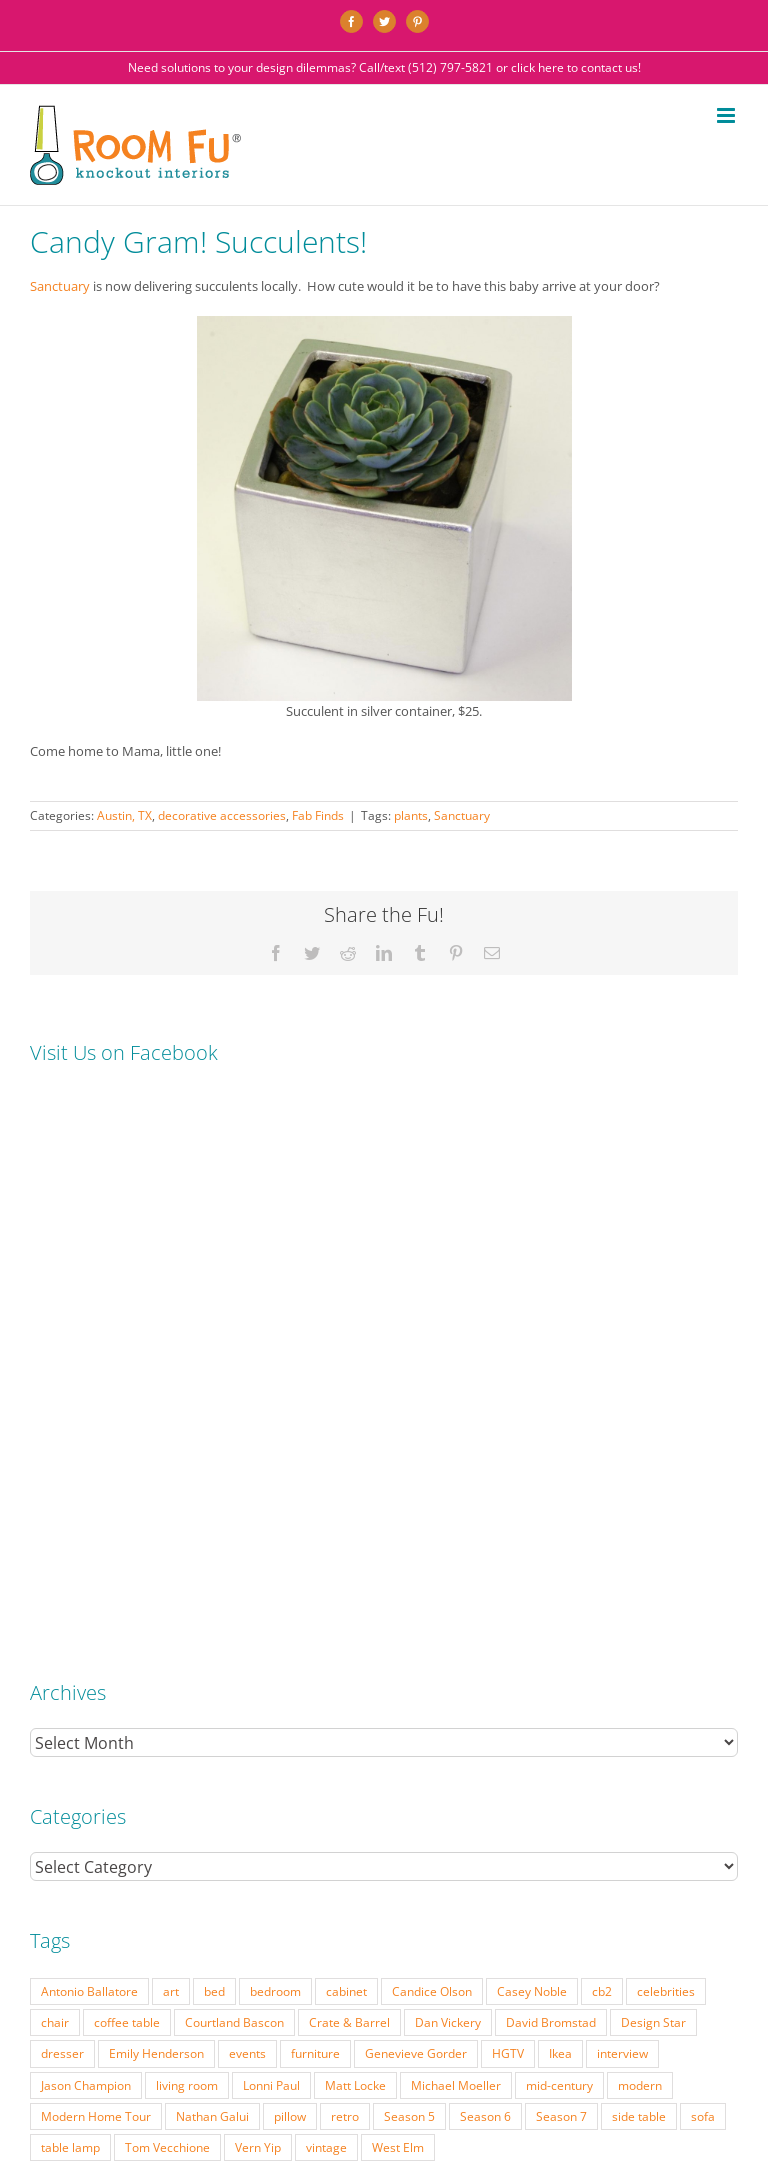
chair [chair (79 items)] (55, 1497)
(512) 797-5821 (450, 67)
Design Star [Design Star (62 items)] (653, 1497)
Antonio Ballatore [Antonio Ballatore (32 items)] (89, 1466)
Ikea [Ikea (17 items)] (560, 1528)
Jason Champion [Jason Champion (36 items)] (86, 1560)
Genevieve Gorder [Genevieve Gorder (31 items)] (416, 1528)
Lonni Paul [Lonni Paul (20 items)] (271, 1560)
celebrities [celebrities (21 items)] (666, 1466)
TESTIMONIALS (620, 1999)
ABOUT (553, 1999)
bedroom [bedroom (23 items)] (275, 1466)
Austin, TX (124, 815)
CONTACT (388, 2014)
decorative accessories (222, 815)
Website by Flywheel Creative (506, 2030)
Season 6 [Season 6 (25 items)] (485, 1591)
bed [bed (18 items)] (214, 1466)
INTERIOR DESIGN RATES (386, 1999)
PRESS (475, 1999)
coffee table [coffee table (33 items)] (127, 1497)
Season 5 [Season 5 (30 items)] (409, 1591)
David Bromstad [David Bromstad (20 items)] (551, 1497)
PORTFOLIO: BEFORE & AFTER (239, 1999)
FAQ (513, 1999)
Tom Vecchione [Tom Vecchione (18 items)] (167, 1622)
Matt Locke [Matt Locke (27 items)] (355, 1560)
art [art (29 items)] (171, 1466)
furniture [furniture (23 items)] (315, 1528)
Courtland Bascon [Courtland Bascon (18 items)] (234, 1497)
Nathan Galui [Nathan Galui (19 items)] (212, 1591)
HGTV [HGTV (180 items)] (508, 1528)
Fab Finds (318, 815)
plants (411, 815)
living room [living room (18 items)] (187, 1560)
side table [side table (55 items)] (639, 1591)
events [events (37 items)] (247, 1528)
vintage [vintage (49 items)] (326, 1622)
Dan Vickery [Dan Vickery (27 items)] (448, 1497)
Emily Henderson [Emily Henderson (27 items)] (156, 1528)
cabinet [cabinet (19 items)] (346, 1466)
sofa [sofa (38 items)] (703, 1591)
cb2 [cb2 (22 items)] (602, 1466)
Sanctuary (61, 286)
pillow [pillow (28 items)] (290, 1591)
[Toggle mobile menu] (727, 115)
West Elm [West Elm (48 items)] (398, 1622)
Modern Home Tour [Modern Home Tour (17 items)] (96, 1591)
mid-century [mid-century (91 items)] (559, 1560)
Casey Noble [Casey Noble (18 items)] (532, 1466)
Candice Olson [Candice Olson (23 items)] (432, 1466)
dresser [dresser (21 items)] (62, 1528)
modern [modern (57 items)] (640, 1560)
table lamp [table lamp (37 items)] (70, 1622)
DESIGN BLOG (703, 1999)
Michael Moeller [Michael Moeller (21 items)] (456, 1560)
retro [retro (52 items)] (345, 1591)
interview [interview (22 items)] (622, 1528)
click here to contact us (574, 67)
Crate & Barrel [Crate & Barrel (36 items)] (349, 1497)
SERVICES (130, 1999)
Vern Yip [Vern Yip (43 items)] (258, 1622)
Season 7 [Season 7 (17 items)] (561, 1591)
